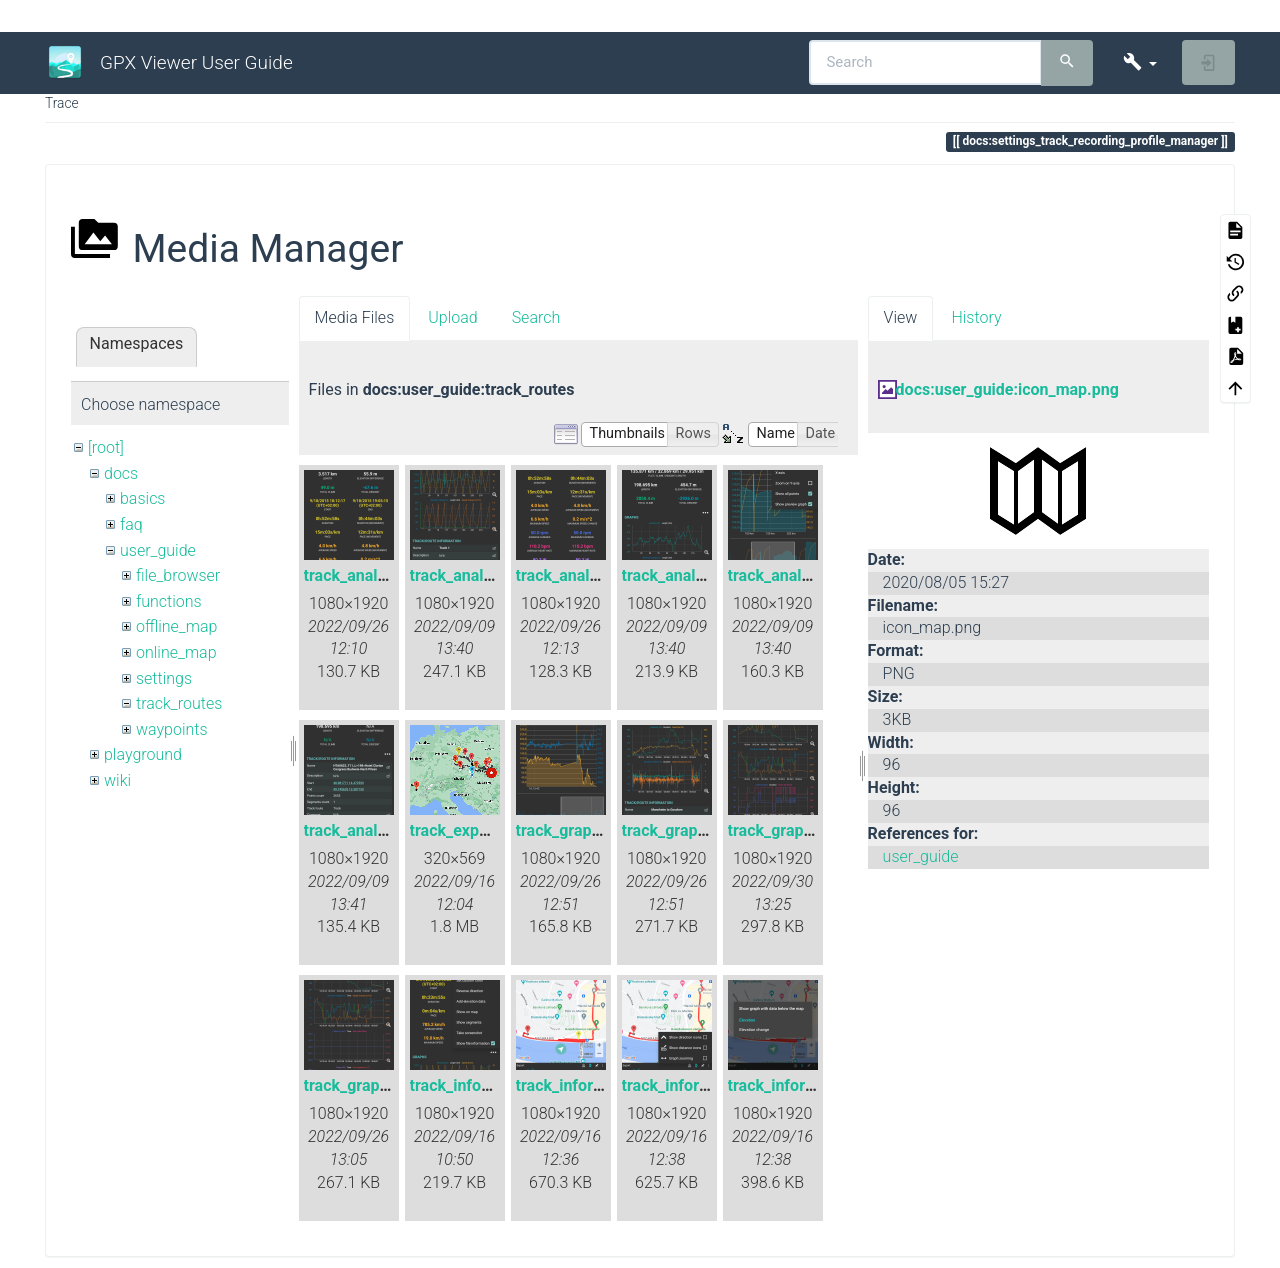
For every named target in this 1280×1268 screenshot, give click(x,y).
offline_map (176, 626)
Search (536, 317)
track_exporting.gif (478, 830)
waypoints (172, 729)
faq (131, 524)
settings (164, 678)
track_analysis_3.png (591, 575)
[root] (106, 447)
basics (143, 498)
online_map (176, 652)
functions (169, 601)
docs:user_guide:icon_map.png (1007, 389)
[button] (1139, 62)
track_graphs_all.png (802, 830)
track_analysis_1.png (379, 575)
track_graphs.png (366, 1085)
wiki (117, 780)
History (976, 317)
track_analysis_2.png (485, 575)
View (901, 317)
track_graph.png (680, 830)
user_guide (158, 550)
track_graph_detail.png (598, 830)
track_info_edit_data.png (498, 1085)
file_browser (178, 575)
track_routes (179, 703)
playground (143, 754)
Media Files (355, 317)
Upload (452, 317)
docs (121, 473)
